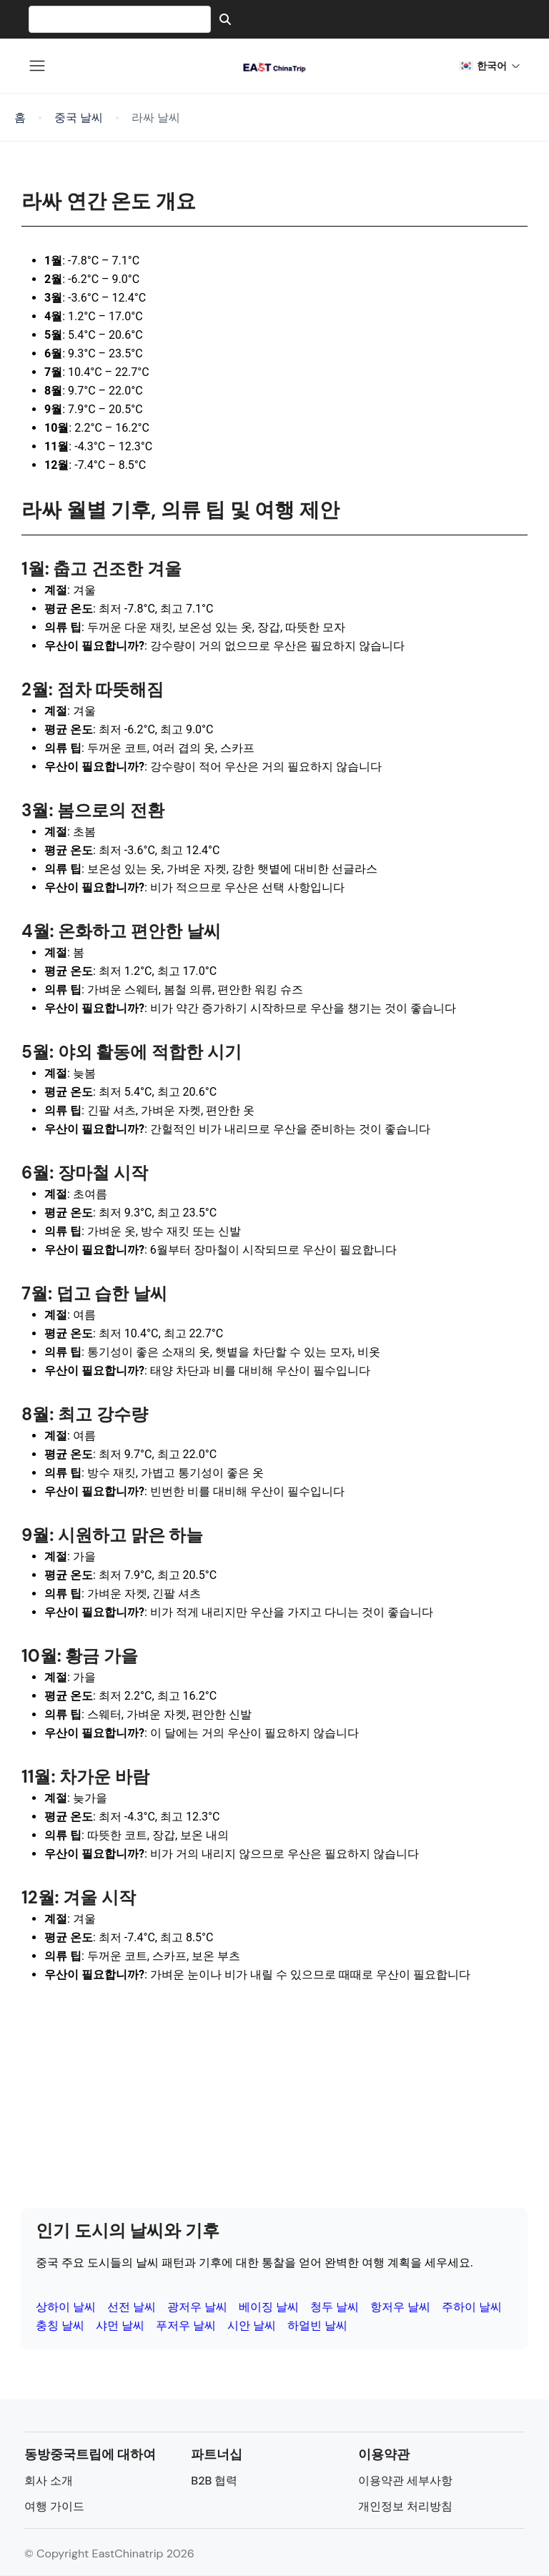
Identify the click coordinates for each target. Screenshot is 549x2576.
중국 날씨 (78, 117)
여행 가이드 (54, 2506)
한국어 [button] (489, 65)
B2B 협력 (214, 2480)
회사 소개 (48, 2480)
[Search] (225, 19)
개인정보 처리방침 (405, 2506)
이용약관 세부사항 (405, 2480)
